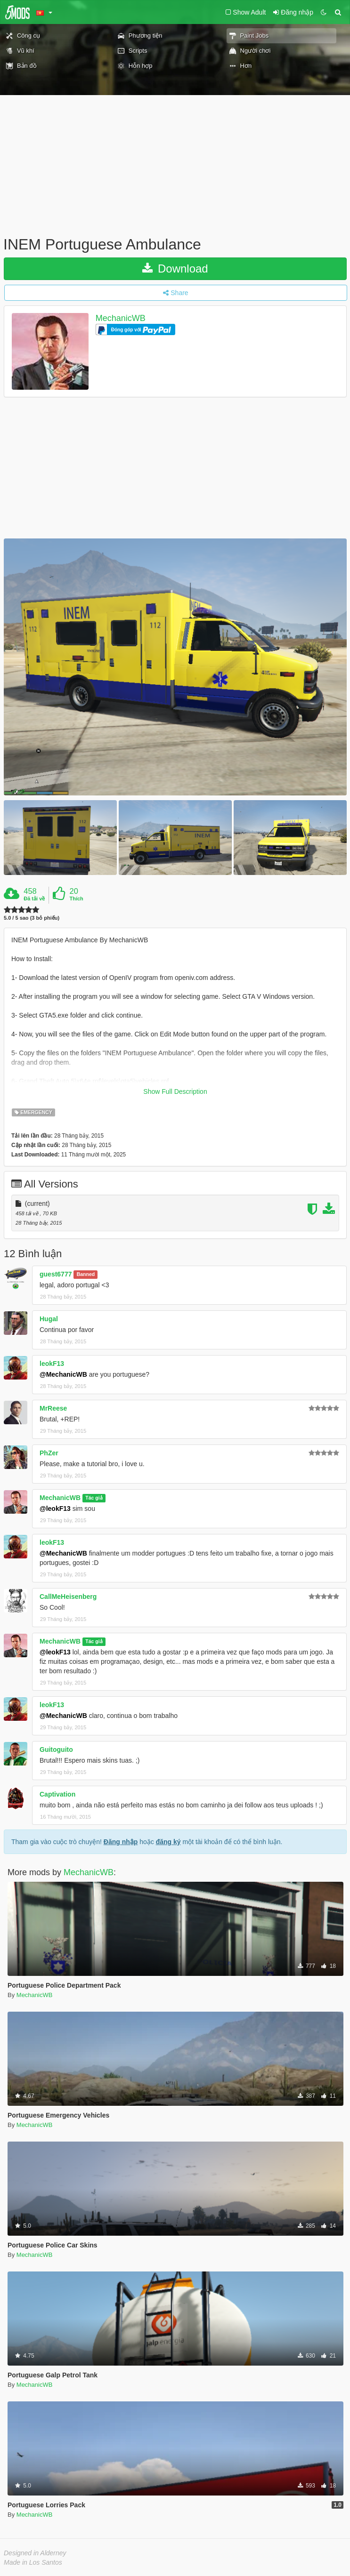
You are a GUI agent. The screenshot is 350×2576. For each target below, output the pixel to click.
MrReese (53, 1408)
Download (175, 268)
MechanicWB (121, 318)
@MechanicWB (63, 1374)
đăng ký (168, 1842)
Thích (76, 898)
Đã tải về (34, 898)
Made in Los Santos (33, 2562)
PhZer (49, 1453)
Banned (86, 1274)
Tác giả (93, 1498)
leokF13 (52, 1363)
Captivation (57, 1794)
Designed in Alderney (35, 2553)
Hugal (49, 1319)
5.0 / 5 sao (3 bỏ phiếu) (31, 918)
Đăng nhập (121, 1842)
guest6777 (56, 1274)
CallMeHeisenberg (68, 1596)
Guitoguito (56, 1749)
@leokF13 (55, 1508)
